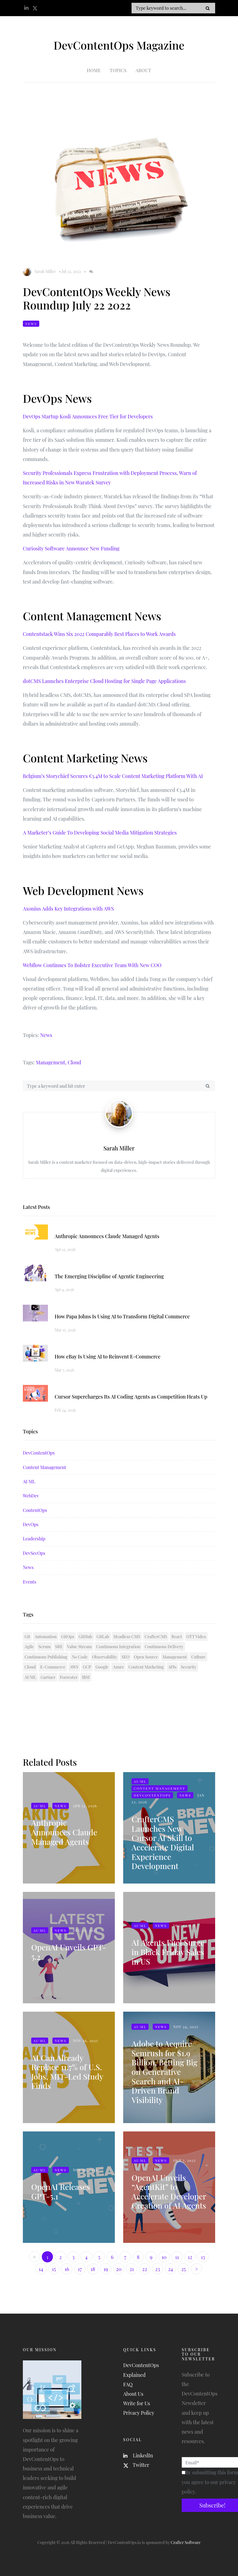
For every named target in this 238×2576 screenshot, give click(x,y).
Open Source (146, 1657)
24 (170, 2269)
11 (177, 2257)
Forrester (68, 1677)
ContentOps (35, 1510)
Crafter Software (186, 2542)
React (176, 1636)
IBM (85, 1677)
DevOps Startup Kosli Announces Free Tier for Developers (88, 416)
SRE (59, 1646)
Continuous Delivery (164, 1646)
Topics (118, 70)
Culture (198, 1657)
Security (188, 1667)
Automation (46, 1636)
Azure (118, 1667)
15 (54, 2269)
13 (203, 2257)
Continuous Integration (118, 1646)
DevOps (30, 1524)
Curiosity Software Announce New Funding (71, 548)
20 (118, 2269)
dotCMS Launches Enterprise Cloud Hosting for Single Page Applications (104, 681)
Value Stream (79, 1646)
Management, (51, 1062)
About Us (133, 2393)
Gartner (48, 1677)
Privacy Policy (138, 2412)
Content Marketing (146, 1667)
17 (80, 2269)
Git (27, 1636)
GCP (87, 1667)
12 (190, 2257)
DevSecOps (34, 1553)
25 (183, 2269)
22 (144, 2269)
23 (157, 2269)
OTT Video (196, 1636)
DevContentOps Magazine (119, 45)
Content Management (44, 1467)
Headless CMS (127, 1636)
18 (93, 2269)
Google (102, 1667)
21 (132, 2269)
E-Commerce (52, 1667)
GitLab (103, 1636)
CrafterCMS (156, 1636)
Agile (29, 1646)
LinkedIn (138, 2455)
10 (164, 2257)
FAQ (128, 2384)
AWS (74, 1667)
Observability (104, 1657)
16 (67, 2269)
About (143, 70)
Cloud (74, 1062)
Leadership (34, 1538)
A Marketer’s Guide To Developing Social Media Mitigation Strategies (100, 832)
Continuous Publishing (46, 1657)
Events (29, 1582)
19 (106, 2269)
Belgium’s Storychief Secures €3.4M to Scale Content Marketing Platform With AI (113, 776)
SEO (125, 1657)
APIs (172, 1667)
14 (41, 2269)
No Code (80, 1657)
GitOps (67, 1636)
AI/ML (29, 1481)
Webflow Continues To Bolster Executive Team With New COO (92, 965)
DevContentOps (39, 1453)
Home (94, 70)
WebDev (31, 1496)
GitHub (85, 1636)
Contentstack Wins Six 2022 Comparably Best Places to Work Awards (99, 634)
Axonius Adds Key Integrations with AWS (68, 908)
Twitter (136, 2465)
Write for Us (136, 2403)
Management (174, 1657)
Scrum (44, 1646)
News (31, 323)
